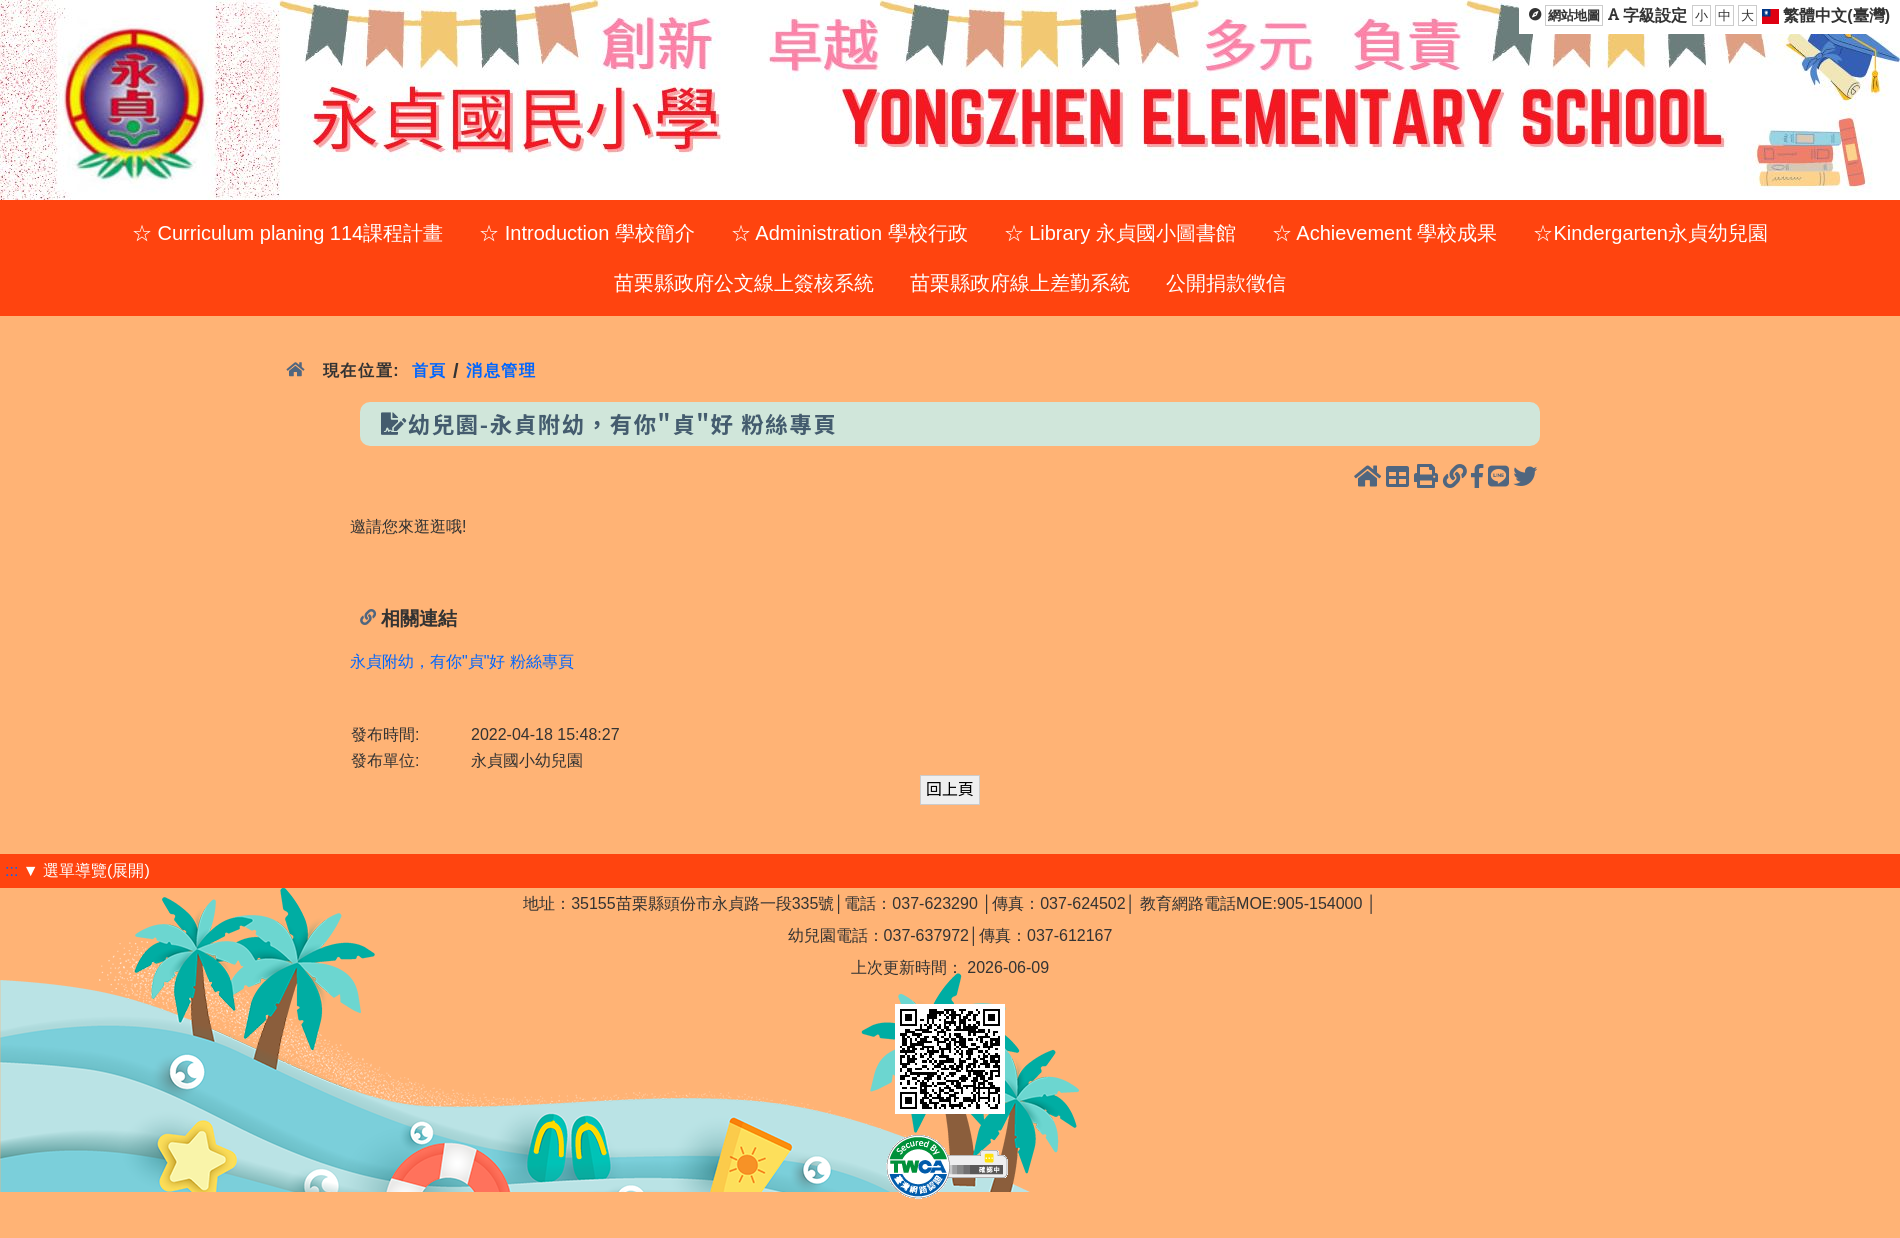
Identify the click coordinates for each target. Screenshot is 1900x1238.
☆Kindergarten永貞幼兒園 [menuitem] (1650, 233)
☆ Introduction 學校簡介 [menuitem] (587, 233)
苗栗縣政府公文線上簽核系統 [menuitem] (744, 283)
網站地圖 (1574, 15)
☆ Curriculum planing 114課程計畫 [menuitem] (287, 233)
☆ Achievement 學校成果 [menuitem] (1385, 233)
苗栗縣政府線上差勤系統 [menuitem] (1020, 283)
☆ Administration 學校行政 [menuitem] (849, 233)
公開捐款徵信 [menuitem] (1226, 283)
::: (11, 870)
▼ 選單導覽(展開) (86, 870)
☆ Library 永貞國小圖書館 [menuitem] (1120, 233)
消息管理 (501, 370)
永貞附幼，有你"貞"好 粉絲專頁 (462, 661)
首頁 (429, 370)
